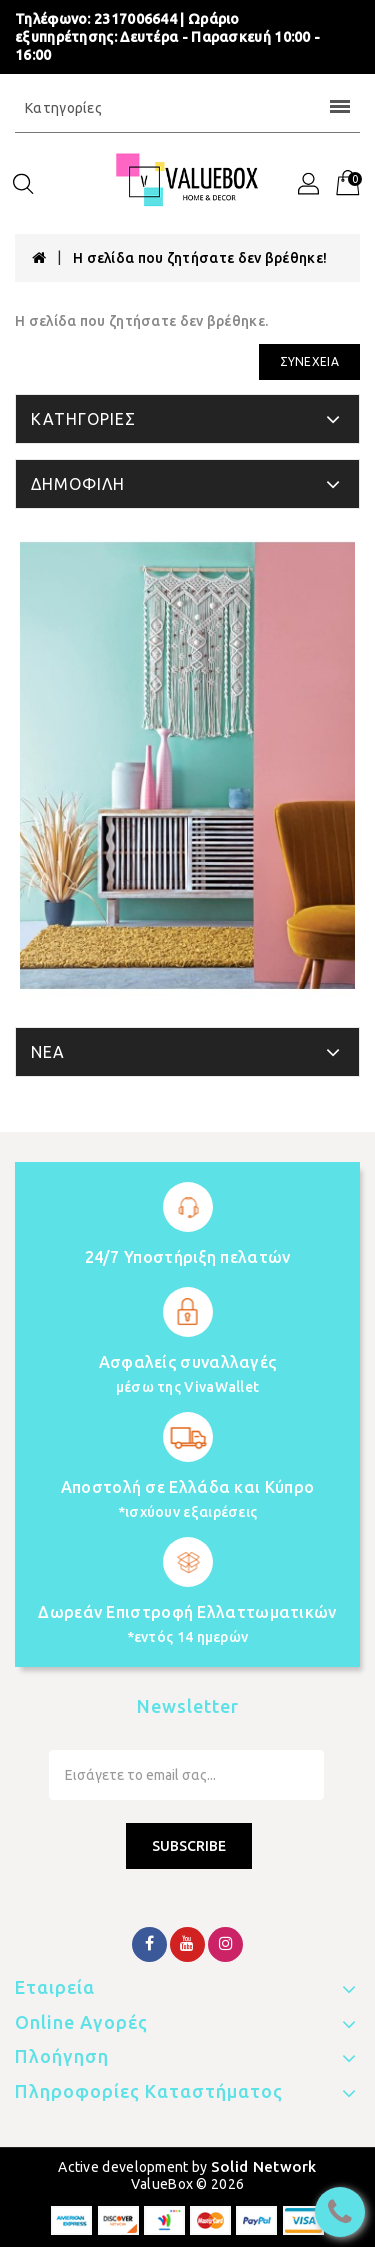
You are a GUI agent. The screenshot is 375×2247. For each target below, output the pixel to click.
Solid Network (264, 2166)
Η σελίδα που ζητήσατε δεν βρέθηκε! (200, 258)
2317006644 (135, 19)
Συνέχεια (309, 361)
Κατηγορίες (187, 108)
